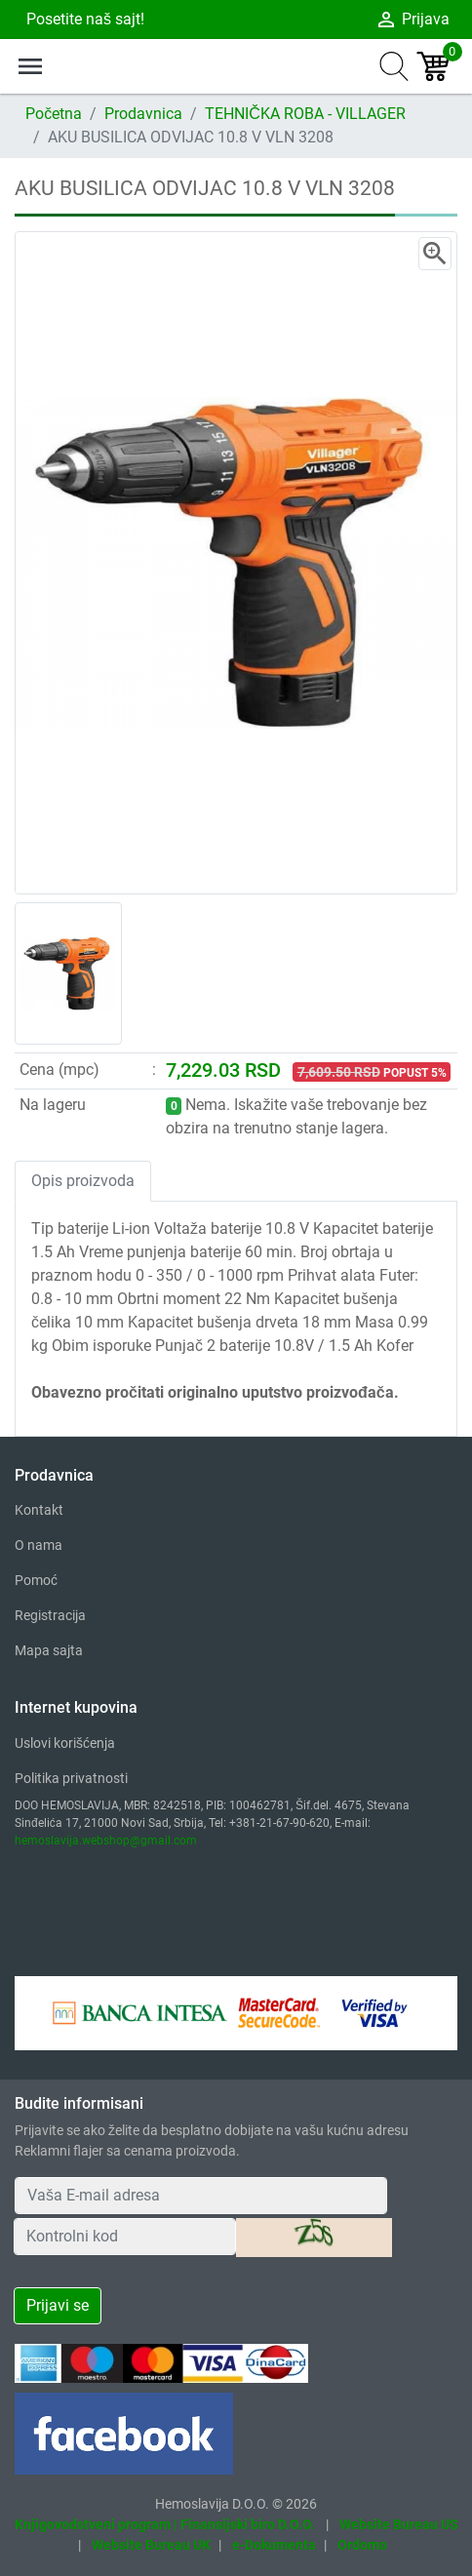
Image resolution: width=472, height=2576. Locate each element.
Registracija (50, 1615)
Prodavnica (143, 113)
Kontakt (39, 1510)
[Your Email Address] (201, 2195)
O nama (38, 1545)
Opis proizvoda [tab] (83, 1180)
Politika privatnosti (71, 1778)
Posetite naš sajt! (83, 19)
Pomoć (36, 1580)
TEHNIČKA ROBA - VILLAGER (305, 113)
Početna (53, 113)
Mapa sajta (49, 1650)
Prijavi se (57, 2305)
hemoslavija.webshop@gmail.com (106, 1840)
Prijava (412, 19)
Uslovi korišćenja (65, 1743)
